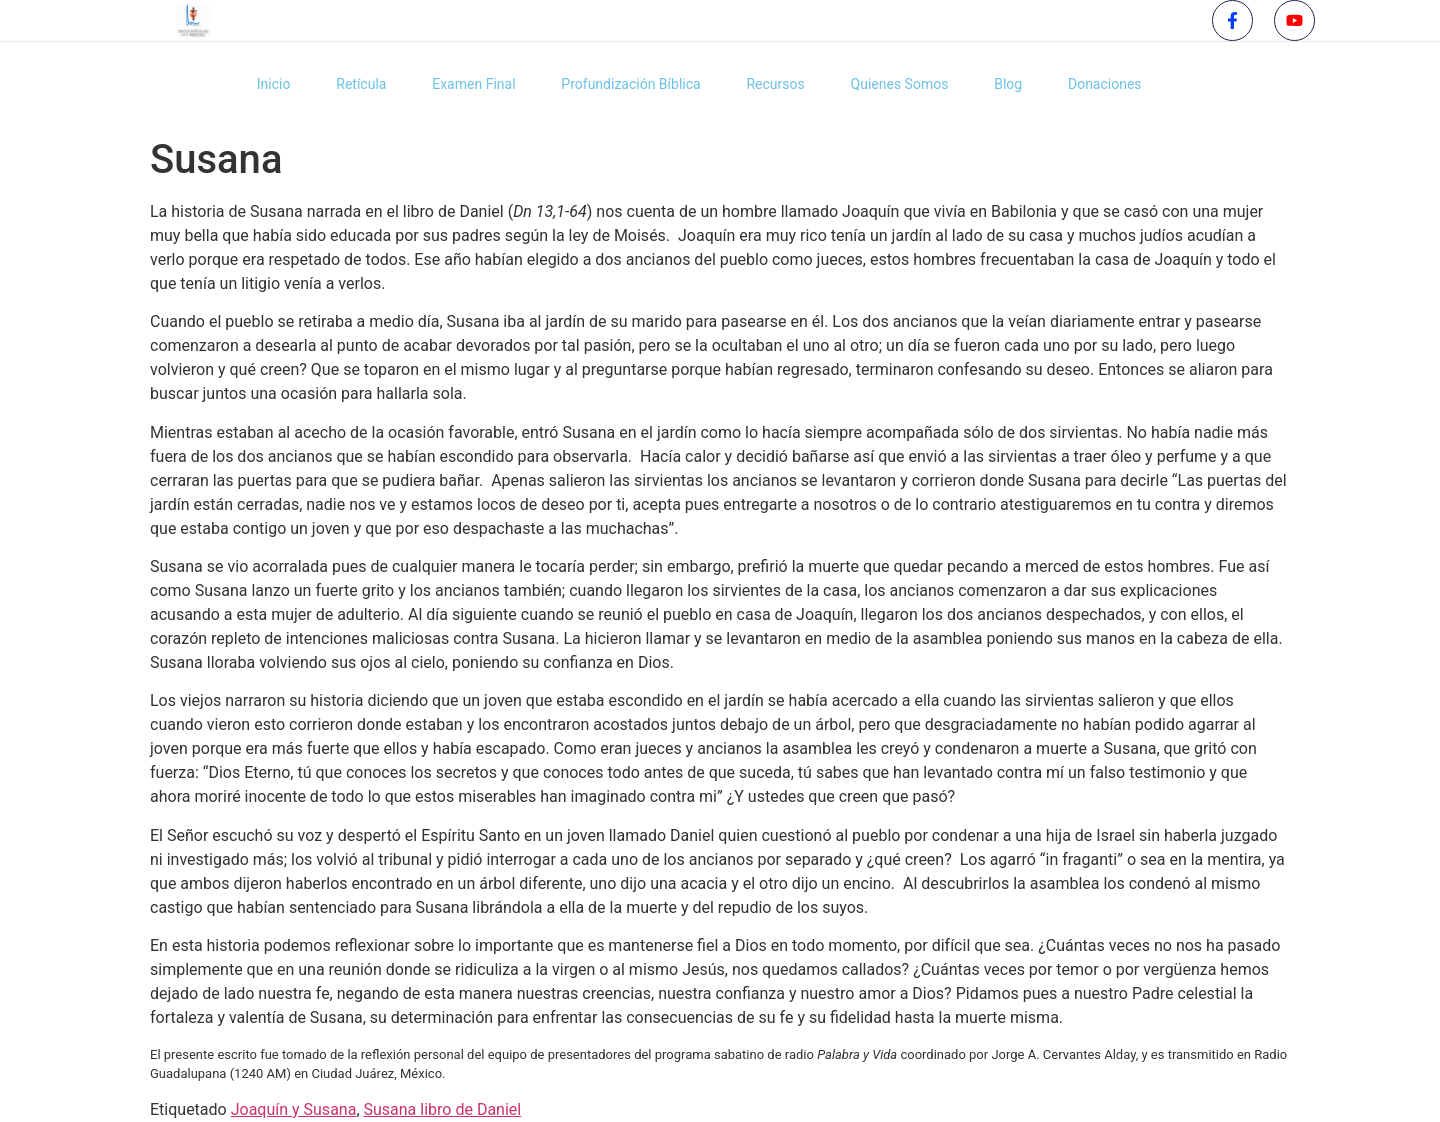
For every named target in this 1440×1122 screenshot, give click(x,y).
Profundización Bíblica (624, 84)
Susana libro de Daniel (443, 1109)
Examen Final (463, 84)
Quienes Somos (902, 84)
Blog (1015, 84)
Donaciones (1115, 84)
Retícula (347, 84)
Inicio (255, 84)
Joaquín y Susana (294, 1109)
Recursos (773, 84)
